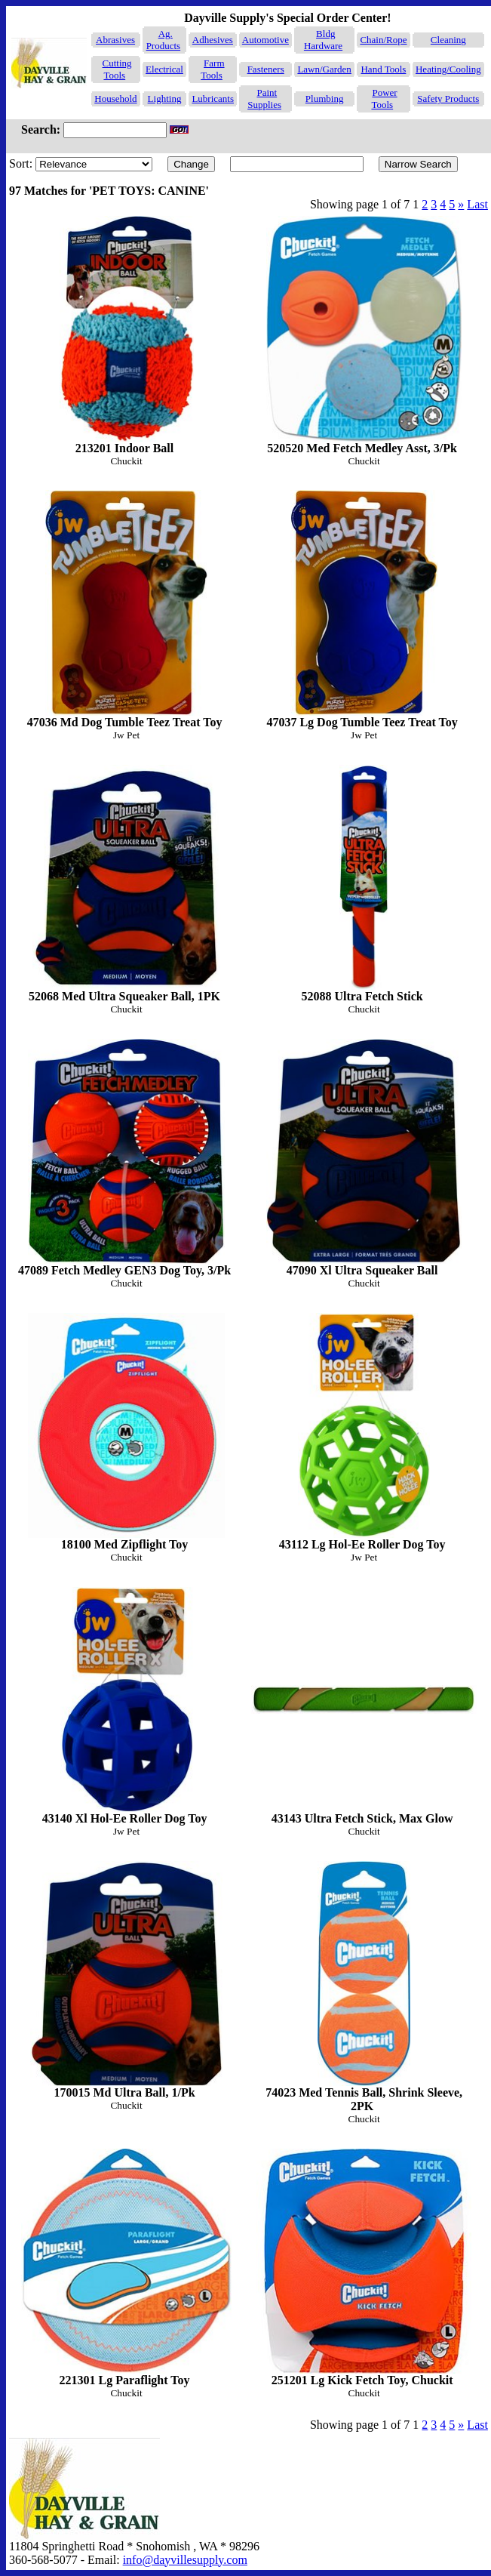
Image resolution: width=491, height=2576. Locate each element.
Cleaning (448, 39)
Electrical (164, 69)
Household (115, 98)
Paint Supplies (264, 98)
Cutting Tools (117, 69)
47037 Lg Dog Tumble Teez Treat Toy (363, 609)
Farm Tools (212, 69)
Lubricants (213, 98)
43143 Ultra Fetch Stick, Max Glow (363, 1706)
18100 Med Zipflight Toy (126, 1432)
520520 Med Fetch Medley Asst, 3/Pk (363, 335)
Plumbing (324, 98)
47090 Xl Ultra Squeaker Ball (363, 1158)
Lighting (165, 98)
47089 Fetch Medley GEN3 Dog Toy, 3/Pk (126, 1158)
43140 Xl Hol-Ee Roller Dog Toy (126, 1706)
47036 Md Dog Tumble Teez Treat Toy (126, 609)
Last (477, 204)
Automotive (265, 39)
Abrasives (115, 39)
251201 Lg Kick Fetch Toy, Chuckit (363, 2267)
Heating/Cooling (448, 69)
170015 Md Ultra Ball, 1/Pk (126, 1980)
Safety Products (448, 98)
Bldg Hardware (323, 39)
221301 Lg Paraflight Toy (126, 2267)
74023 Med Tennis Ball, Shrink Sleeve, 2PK (363, 1986)
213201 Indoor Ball (126, 335)
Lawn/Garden (324, 69)
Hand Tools (383, 69)
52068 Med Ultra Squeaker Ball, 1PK (126, 884)
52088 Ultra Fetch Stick (363, 884)
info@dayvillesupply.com (185, 2559)
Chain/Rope (383, 39)
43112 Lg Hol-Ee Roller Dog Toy (363, 1432)
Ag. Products (163, 39)
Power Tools (384, 98)
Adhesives (212, 39)
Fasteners (265, 69)
